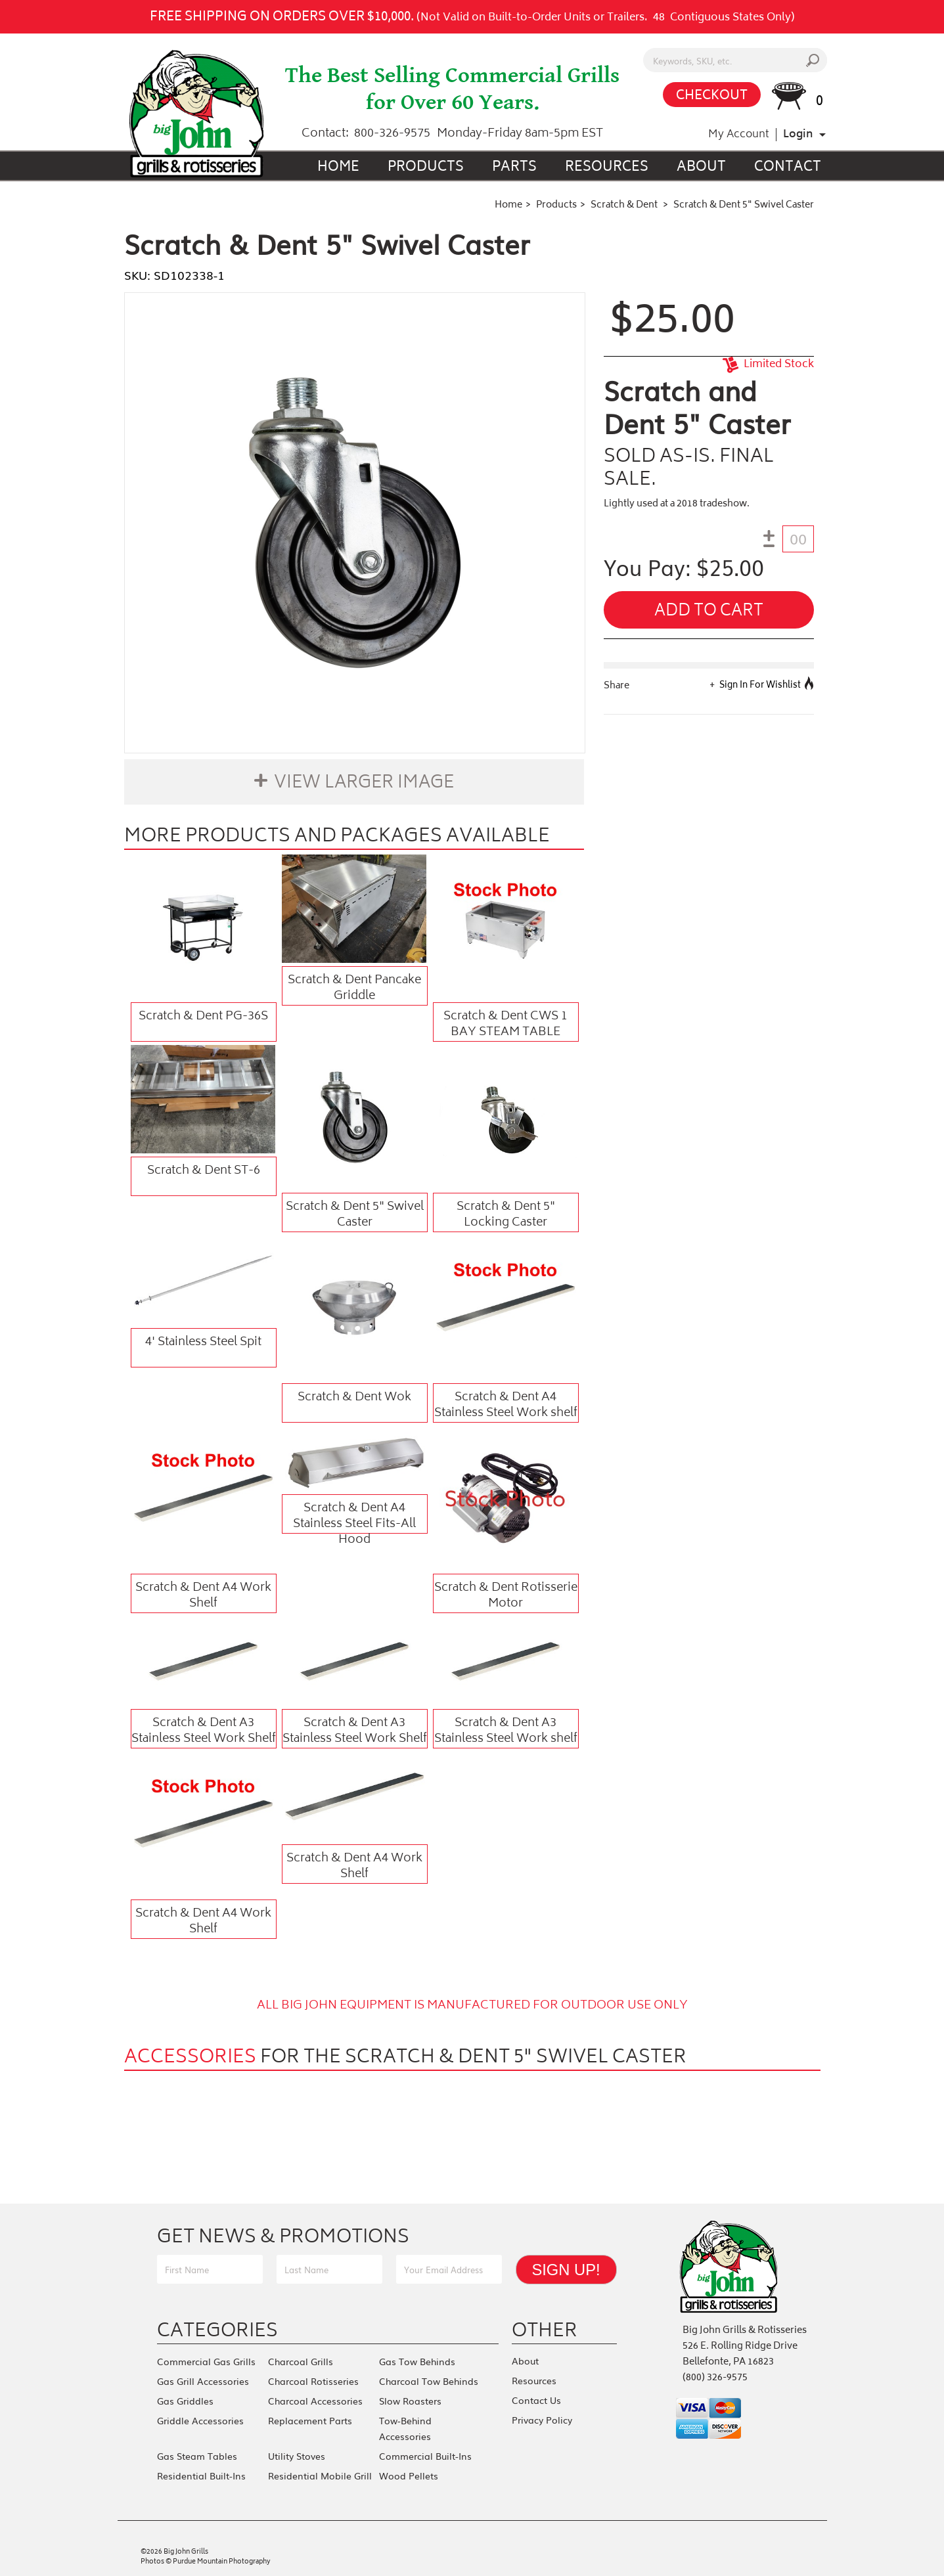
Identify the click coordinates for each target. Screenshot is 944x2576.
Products (426, 167)
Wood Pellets (408, 2475)
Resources (606, 167)
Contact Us (536, 2400)
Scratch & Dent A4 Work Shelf (203, 1595)
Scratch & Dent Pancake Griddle (354, 988)
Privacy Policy (542, 2419)
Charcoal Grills (300, 2361)
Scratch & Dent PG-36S (203, 1016)
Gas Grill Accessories (203, 2380)
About (701, 167)
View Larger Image (364, 783)
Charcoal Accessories (315, 2400)
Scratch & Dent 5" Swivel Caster (355, 1214)
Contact (787, 167)
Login (798, 134)
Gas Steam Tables (197, 2455)
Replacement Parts (310, 2420)
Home (338, 167)
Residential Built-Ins (201, 2475)
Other (544, 2329)
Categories (217, 2329)
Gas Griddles (185, 2400)
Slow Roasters (410, 2400)
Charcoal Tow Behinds (428, 2380)
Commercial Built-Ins (425, 2455)
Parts (514, 167)
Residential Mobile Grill (320, 2475)
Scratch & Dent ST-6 (203, 1171)
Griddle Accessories (200, 2420)
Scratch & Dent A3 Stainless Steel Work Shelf (203, 1730)
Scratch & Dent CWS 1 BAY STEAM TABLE (505, 1024)
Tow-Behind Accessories (405, 2428)
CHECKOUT (712, 96)
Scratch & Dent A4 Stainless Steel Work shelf (505, 1405)
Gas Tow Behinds (417, 2361)
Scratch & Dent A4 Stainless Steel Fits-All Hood (354, 1516)
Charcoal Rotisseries (313, 2380)
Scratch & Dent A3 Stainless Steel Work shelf (505, 1730)
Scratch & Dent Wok (354, 1397)
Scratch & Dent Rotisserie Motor (505, 1595)
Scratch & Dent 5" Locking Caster (506, 1214)
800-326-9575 (392, 134)
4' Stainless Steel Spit (203, 1342)
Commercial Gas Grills (206, 2361)
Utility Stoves (296, 2455)
